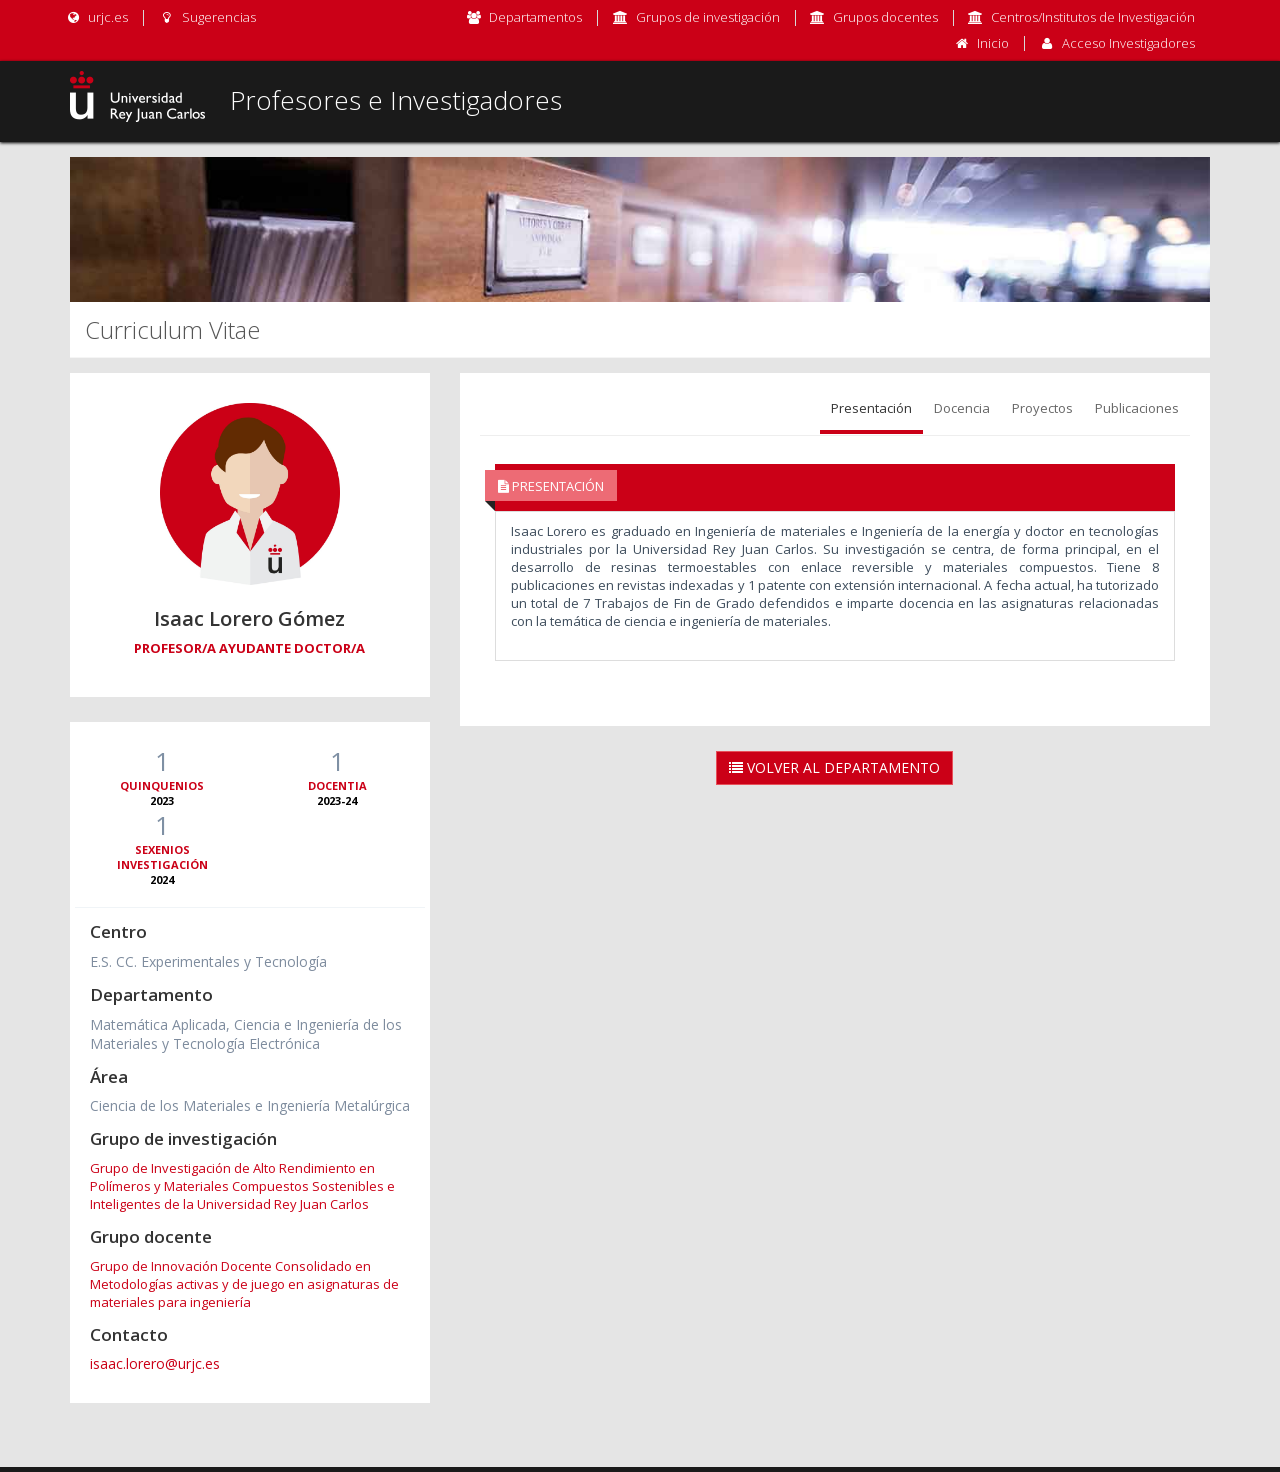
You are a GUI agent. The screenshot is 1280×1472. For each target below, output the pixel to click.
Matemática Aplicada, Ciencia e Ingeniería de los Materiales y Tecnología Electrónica (246, 1034)
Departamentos (535, 17)
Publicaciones (1137, 408)
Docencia (962, 408)
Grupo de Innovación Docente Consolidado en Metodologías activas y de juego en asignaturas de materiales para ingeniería (244, 1284)
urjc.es (96, 17)
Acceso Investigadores (1128, 43)
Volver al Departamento (834, 767)
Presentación (871, 408)
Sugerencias (206, 17)
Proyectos (1042, 408)
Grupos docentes (885, 17)
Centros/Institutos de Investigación (1093, 17)
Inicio (993, 43)
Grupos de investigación (708, 17)
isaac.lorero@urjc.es (155, 1363)
